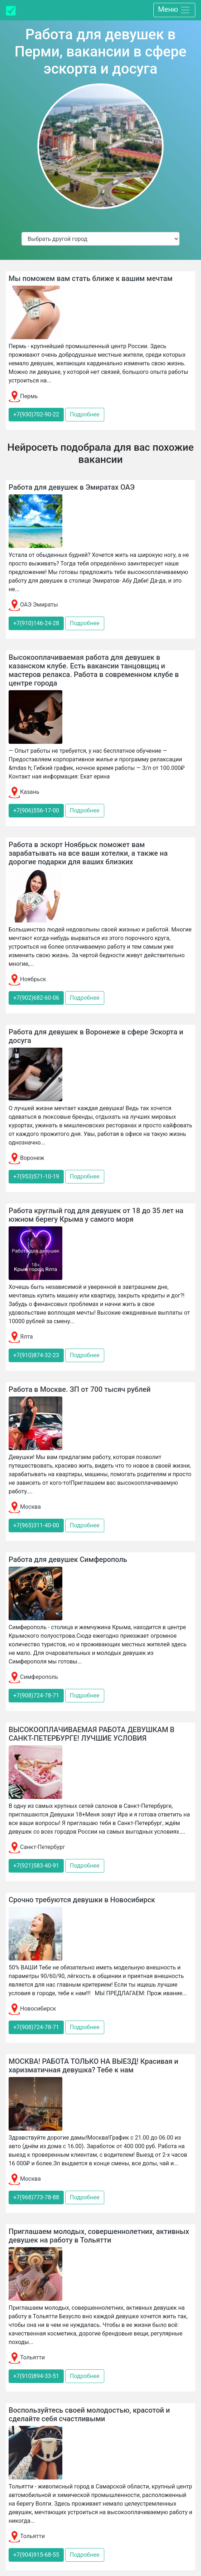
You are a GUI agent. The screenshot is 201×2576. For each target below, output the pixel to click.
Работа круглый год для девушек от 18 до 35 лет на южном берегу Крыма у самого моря (96, 1214)
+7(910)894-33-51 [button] (36, 2376)
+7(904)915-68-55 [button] (36, 2554)
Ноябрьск (27, 979)
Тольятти (27, 2357)
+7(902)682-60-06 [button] (36, 997)
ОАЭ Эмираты (33, 604)
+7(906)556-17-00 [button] (36, 810)
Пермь (23, 396)
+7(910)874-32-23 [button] (36, 1355)
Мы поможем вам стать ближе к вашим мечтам (90, 278)
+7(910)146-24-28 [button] (36, 623)
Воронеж (26, 1157)
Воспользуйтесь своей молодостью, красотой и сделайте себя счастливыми (89, 2414)
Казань (24, 791)
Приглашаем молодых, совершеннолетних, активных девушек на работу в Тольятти (99, 2235)
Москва (25, 1506)
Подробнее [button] (85, 414)
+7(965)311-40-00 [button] (36, 1525)
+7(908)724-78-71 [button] (36, 1695)
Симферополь (33, 1676)
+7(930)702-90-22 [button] (36, 414)
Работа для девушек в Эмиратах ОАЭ (72, 487)
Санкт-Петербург (37, 1847)
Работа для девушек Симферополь (68, 1559)
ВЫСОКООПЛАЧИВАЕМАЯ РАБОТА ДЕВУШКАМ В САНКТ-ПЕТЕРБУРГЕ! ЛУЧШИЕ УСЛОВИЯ (91, 1733)
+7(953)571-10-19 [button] (36, 1176)
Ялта (21, 1336)
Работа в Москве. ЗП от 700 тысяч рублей (79, 1389)
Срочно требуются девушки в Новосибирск (82, 1899)
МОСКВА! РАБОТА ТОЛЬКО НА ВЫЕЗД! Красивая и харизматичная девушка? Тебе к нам (93, 2065)
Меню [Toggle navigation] (174, 10)
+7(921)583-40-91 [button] (36, 1865)
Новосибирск (32, 2008)
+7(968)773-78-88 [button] (36, 2197)
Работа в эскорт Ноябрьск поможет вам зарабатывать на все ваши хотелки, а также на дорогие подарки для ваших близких (88, 853)
